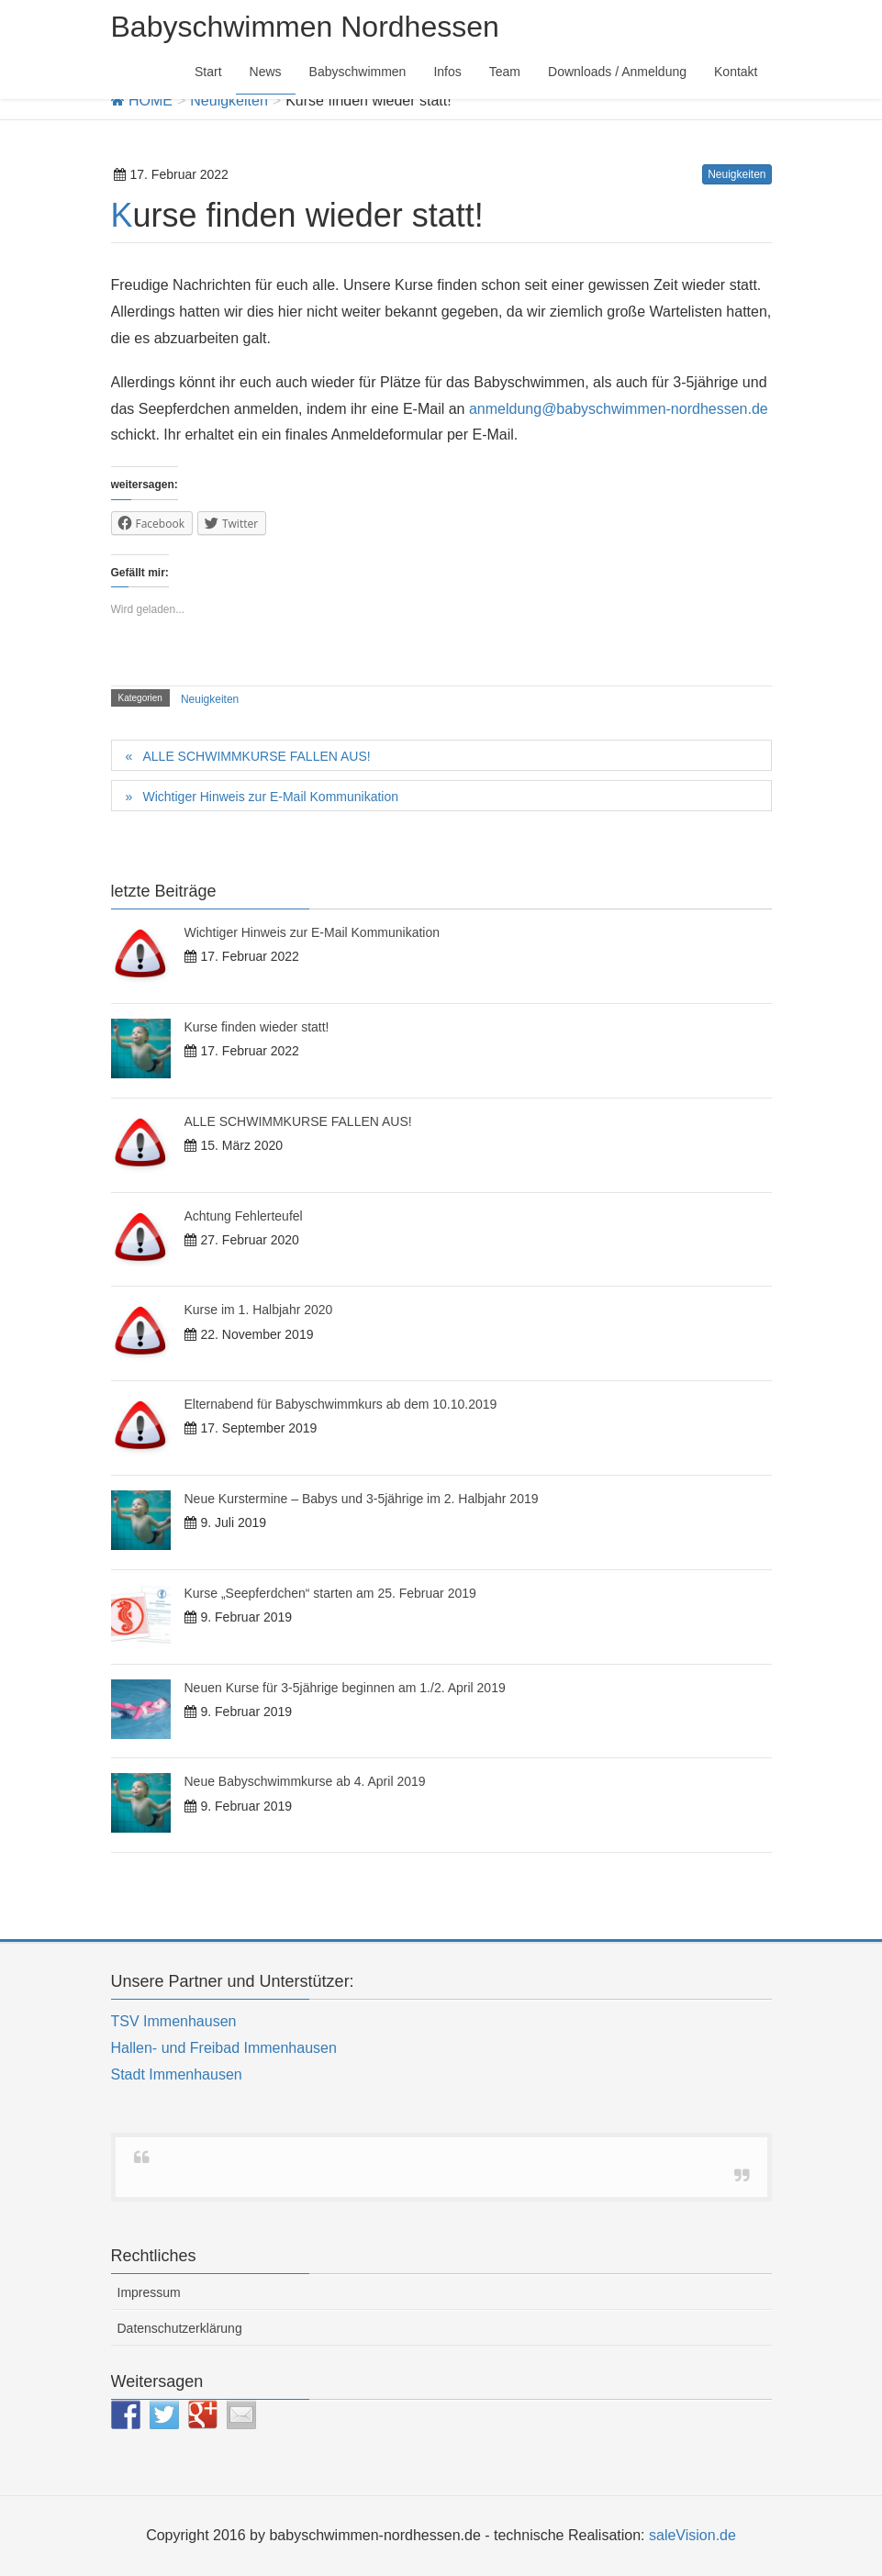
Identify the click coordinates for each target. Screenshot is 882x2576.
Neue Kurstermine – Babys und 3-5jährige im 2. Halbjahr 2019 (361, 1498)
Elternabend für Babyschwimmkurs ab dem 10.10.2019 (340, 1404)
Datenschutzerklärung (179, 2328)
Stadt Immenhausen (176, 2074)
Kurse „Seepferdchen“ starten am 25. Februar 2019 (330, 1593)
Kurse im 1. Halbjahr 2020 (258, 1309)
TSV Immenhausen (174, 2021)
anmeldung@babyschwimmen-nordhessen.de (618, 409)
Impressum (149, 2292)
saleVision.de (692, 2535)
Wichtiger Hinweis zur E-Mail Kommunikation (270, 796)
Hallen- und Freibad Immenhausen (224, 2048)
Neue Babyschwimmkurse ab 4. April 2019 (305, 1781)
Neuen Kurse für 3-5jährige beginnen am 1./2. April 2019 (345, 1687)
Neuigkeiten (736, 174)
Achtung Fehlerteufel (243, 1216)
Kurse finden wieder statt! (256, 1027)
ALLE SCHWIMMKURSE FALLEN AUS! (256, 756)
